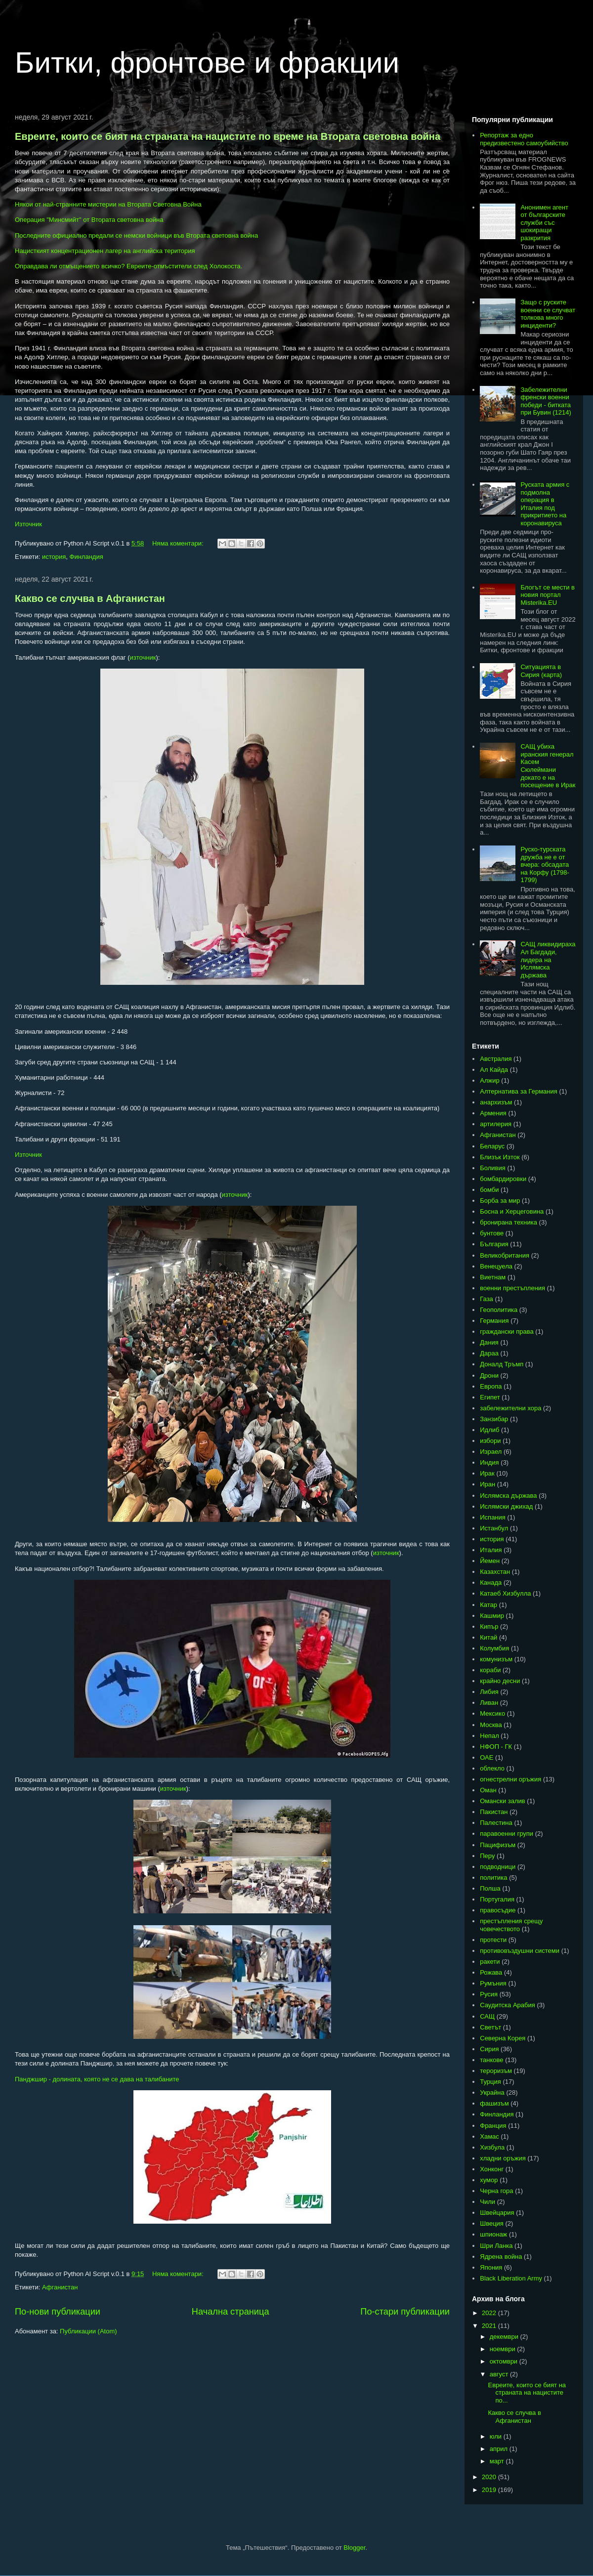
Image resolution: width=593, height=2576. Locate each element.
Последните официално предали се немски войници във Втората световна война (136, 235)
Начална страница (230, 2312)
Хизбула (492, 2147)
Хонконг (492, 2169)
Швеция (492, 2223)
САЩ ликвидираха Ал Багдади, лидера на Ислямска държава (547, 959)
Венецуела (496, 1266)
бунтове (492, 1233)
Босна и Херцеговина (512, 1211)
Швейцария (497, 2212)
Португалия (497, 1899)
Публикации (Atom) (88, 2331)
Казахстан (495, 1571)
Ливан (489, 1702)
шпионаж (493, 2234)
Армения (493, 1113)
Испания (493, 1517)
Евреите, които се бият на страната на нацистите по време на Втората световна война (227, 136)
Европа (491, 1386)
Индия (489, 1462)
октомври (504, 2361)
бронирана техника (508, 1222)
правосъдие (497, 1910)
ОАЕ (486, 1757)
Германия (494, 1320)
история (54, 556)
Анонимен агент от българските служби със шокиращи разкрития (544, 223)
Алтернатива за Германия (518, 1091)
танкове (491, 2060)
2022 (490, 2313)
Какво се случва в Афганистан (90, 598)
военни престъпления (512, 1288)
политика (493, 1877)
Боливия (493, 1168)
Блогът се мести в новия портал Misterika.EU (547, 595)
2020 (490, 2477)
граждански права (506, 1331)
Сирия (489, 2049)
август (500, 2374)
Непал (489, 1735)
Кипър (489, 1626)
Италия (491, 1550)
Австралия (495, 1058)
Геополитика (498, 1309)
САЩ (487, 2016)
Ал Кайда (494, 1069)
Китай (488, 1637)
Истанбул (494, 1528)
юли (497, 2436)
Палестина (496, 1822)
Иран (487, 1484)
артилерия (495, 1124)
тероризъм (496, 2070)
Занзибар (494, 1419)
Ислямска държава (508, 1495)
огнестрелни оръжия (510, 1779)
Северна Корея (502, 2038)
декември (505, 2336)
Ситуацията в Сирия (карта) (541, 670)
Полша (490, 1888)
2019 (490, 2489)
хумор (489, 2180)
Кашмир (492, 1615)
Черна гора (496, 2191)
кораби (490, 1670)
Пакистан (494, 1812)
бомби (489, 1189)
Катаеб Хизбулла (505, 1593)
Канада (491, 1582)
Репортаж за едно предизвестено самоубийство (524, 139)
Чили (487, 2201)
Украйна (492, 2092)
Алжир (489, 1080)
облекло (492, 1768)
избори (490, 1440)
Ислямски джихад (506, 1506)
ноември (503, 2349)
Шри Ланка (496, 2245)
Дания (489, 1342)
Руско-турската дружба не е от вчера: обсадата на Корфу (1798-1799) (544, 864)
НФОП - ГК (496, 1746)
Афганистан (60, 2287)
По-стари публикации (405, 2312)
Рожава (491, 1972)
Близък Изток (499, 1157)
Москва (491, 1725)
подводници (497, 1866)
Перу (487, 1855)
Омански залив (502, 1801)
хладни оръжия (503, 2158)
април (499, 2448)
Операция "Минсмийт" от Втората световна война (89, 219)
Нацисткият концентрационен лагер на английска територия (105, 250)
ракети (490, 1961)
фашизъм (494, 2103)
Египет (490, 1397)
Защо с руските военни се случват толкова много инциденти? (547, 313)
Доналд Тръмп (501, 1364)
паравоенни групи (506, 1833)
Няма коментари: (178, 543)
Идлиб (489, 1430)
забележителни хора (510, 1408)
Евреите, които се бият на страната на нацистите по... (527, 2392)
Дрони (489, 1375)
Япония (491, 2267)
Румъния (493, 1983)
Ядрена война (501, 2256)
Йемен (490, 1560)
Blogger (354, 2547)
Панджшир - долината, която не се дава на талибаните (97, 2079)
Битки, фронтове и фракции (207, 62)
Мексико (492, 1713)
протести (493, 1939)
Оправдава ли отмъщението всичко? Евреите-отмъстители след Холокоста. (128, 266)
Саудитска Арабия (507, 2005)
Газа (486, 1299)
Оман (488, 1790)
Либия (489, 1691)
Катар (488, 1604)
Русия (489, 1994)
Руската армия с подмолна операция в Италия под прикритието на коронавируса (544, 504)
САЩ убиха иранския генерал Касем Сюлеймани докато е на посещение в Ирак (547, 766)
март (498, 2461)
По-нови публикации (57, 2312)
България (494, 1244)
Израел (491, 1451)
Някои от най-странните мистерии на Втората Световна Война (108, 204)
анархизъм (496, 1102)
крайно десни (500, 1681)
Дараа (489, 1353)
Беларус (492, 1146)
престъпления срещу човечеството (511, 1925)
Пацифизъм (497, 1845)
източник (143, 657)
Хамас (489, 2136)
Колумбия (494, 1648)
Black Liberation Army (511, 2278)
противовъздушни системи (519, 1950)
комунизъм (496, 1659)
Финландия (86, 556)
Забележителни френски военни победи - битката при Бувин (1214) (545, 401)
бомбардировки (503, 1178)
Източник (28, 524)
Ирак (487, 1473)
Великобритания (504, 1255)
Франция (493, 2125)
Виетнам (493, 1277)
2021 (490, 2325)
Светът (490, 2027)
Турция (490, 2081)
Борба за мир (500, 1200)
